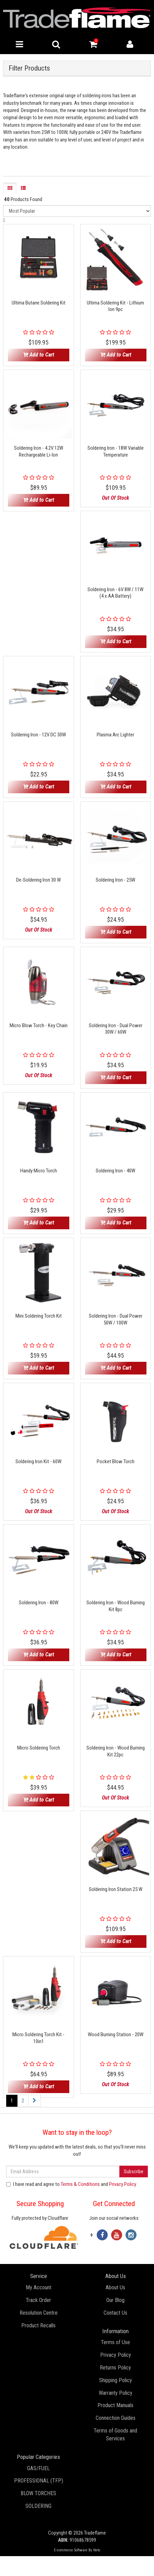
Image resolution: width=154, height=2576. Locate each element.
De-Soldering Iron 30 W (38, 880)
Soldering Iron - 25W (115, 880)
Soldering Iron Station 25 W (115, 1889)
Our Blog (115, 2300)
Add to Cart (38, 354)
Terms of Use (115, 2342)
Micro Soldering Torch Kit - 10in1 (38, 2037)
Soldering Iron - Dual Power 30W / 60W (115, 1028)
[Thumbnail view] (10, 188)
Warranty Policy (115, 2393)
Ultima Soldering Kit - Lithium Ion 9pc (115, 306)
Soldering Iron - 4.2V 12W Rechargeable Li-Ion (38, 451)
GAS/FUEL (38, 2468)
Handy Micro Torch (38, 1171)
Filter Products (29, 68)
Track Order (38, 2300)
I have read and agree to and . (71, 2184)
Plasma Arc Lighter (115, 735)
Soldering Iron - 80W (38, 1603)
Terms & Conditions (80, 2184)
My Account (38, 2287)
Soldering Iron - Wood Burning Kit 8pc (115, 1606)
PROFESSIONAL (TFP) (38, 2480)
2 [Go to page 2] (23, 2101)
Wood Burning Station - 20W (115, 2034)
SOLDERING (38, 2506)
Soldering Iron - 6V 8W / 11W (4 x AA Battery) (115, 592)
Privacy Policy (122, 2184)
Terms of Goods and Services (115, 2434)
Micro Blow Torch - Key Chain (39, 1025)
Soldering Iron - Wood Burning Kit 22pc (115, 1751)
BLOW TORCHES (38, 2493)
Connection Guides (115, 2418)
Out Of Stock (115, 498)
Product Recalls (38, 2325)
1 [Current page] (12, 2101)
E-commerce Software (70, 2550)
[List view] (23, 188)
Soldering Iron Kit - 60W (38, 1461)
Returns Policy (115, 2367)
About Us (115, 2287)
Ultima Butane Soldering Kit (39, 303)
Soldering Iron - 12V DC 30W (38, 735)
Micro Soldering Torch (38, 1748)
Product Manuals (115, 2405)
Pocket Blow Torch (115, 1461)
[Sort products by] (77, 211)
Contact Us (115, 2313)
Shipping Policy (115, 2380)
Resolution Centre (39, 2313)
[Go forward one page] (34, 2101)
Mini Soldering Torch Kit (38, 1316)
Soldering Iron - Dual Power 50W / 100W (115, 1319)
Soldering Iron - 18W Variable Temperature (115, 451)
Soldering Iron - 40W (115, 1171)
